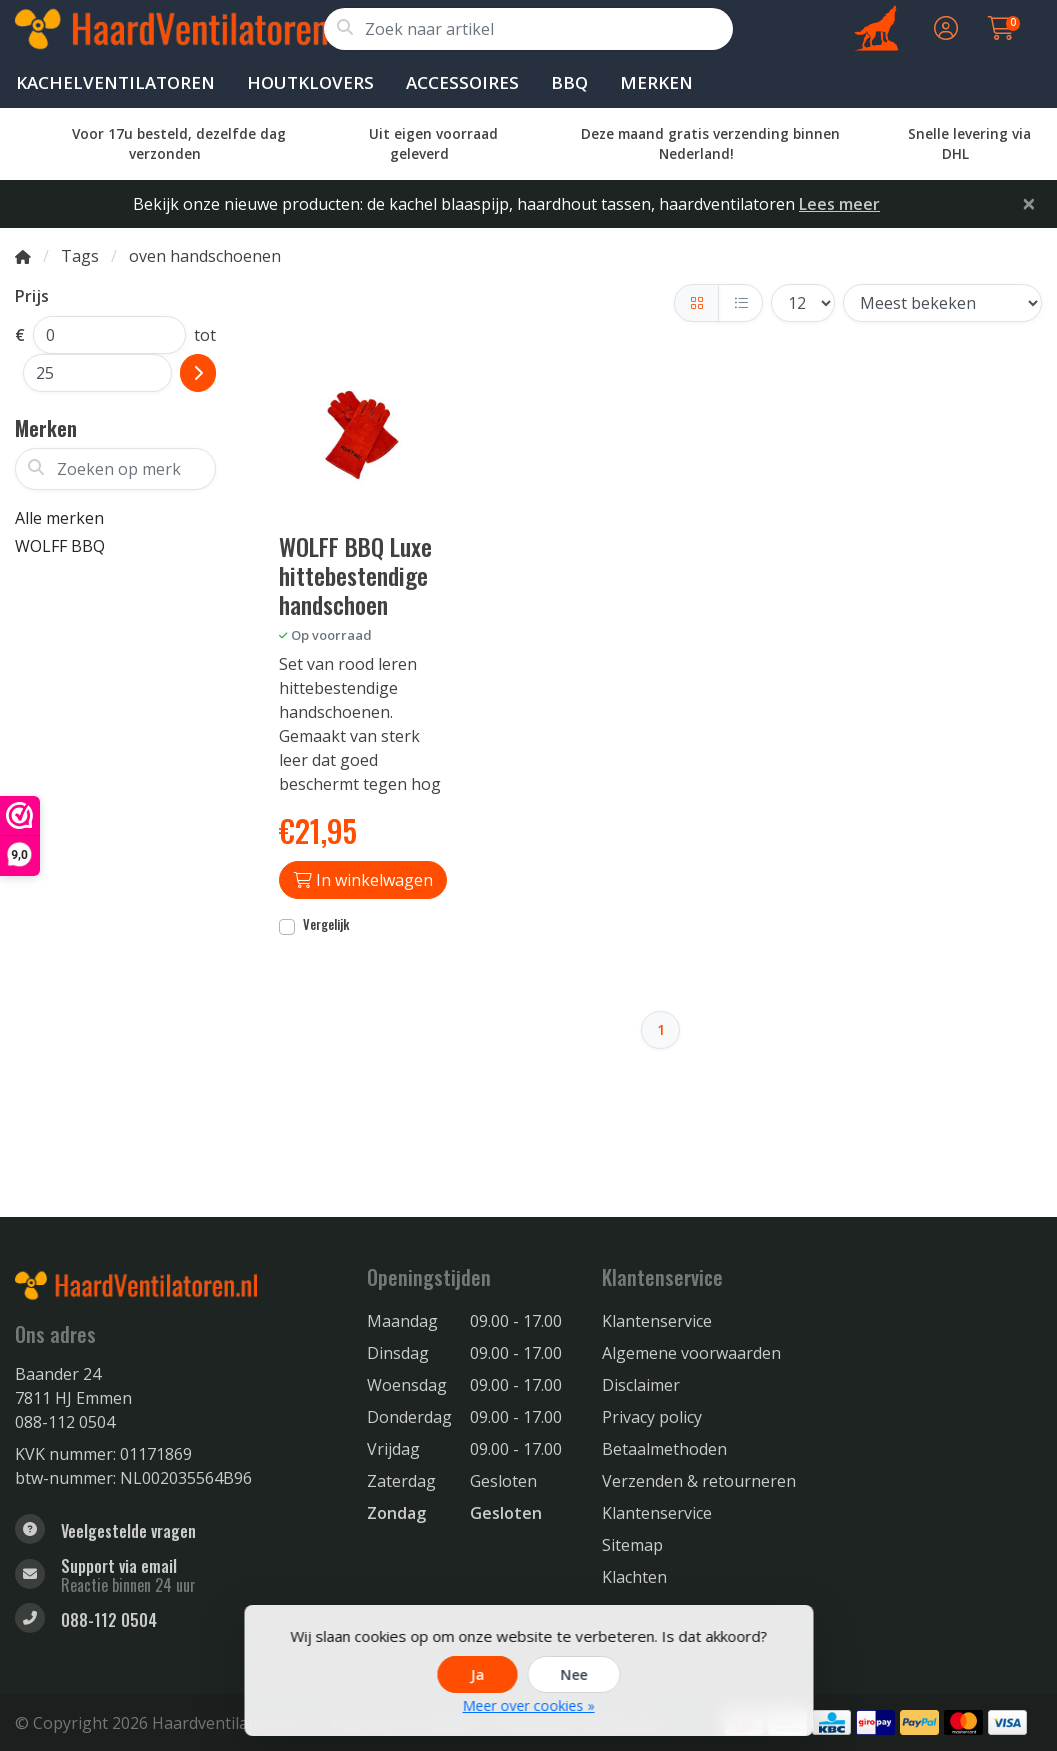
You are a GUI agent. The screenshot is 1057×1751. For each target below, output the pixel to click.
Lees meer (839, 204)
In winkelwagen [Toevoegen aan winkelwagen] (363, 880)
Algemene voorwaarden (691, 1353)
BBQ (569, 82)
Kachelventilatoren (115, 82)
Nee (573, 1674)
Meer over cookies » (529, 1705)
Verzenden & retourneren (699, 1481)
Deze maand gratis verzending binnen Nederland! (710, 143)
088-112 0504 (65, 1422)
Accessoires (462, 82)
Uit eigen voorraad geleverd (433, 143)
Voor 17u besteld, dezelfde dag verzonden (179, 143)
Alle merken (59, 518)
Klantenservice (657, 1321)
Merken (656, 82)
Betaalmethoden (664, 1449)
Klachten (634, 1577)
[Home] (23, 256)
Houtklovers (310, 82)
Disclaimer (641, 1385)
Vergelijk (326, 924)
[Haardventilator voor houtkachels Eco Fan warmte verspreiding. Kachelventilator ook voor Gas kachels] (169, 29)
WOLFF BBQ (60, 546)
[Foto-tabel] (696, 303)
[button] (943, 29)
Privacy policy (652, 1417)
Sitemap (632, 1545)
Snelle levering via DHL (969, 143)
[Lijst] (740, 303)
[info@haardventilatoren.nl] (176, 1576)
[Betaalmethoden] (831, 1722)
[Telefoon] (176, 1620)
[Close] (1029, 203)
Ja (477, 1674)
